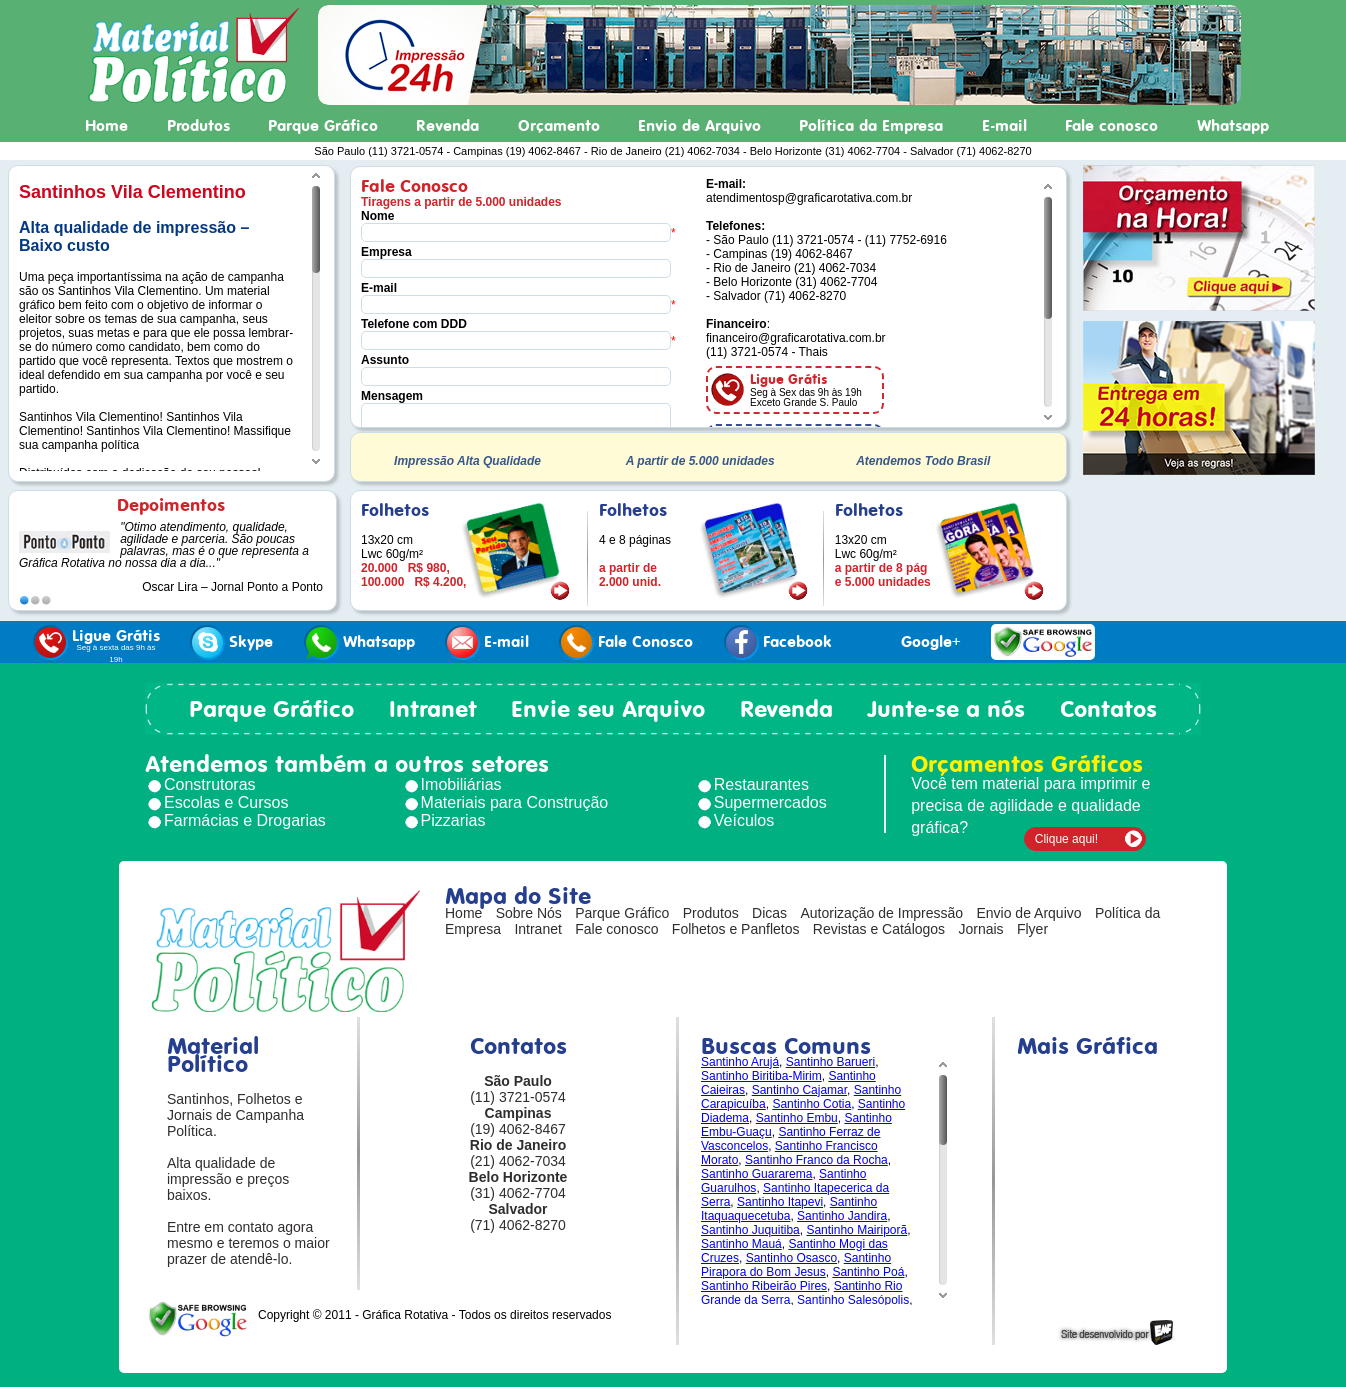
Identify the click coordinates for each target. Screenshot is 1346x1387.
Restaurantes (761, 784)
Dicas (769, 913)
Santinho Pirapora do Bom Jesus (796, 1265)
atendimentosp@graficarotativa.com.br (809, 198)
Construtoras (210, 784)
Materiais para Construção (515, 802)
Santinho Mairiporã (856, 1230)
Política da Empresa (871, 126)
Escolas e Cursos (226, 802)
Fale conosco (1111, 126)
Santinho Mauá (741, 1244)
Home (106, 126)
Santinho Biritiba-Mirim (761, 1076)
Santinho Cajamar (799, 1090)
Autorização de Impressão (881, 913)
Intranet (433, 709)
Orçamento (559, 126)
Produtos (198, 126)
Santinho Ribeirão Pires (764, 1286)
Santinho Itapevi (780, 1202)
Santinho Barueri (830, 1062)
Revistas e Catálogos (879, 929)
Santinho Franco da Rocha (816, 1160)
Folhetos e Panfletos (736, 929)
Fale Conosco (626, 642)
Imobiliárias (461, 784)
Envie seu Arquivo (608, 709)
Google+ (911, 642)
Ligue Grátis (96, 644)
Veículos (744, 820)
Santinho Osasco (791, 1258)
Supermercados (770, 802)
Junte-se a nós (946, 709)
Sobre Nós (529, 913)
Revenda (447, 126)
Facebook (778, 642)
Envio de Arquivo (699, 126)
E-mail (1004, 126)
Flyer (1032, 929)
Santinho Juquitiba (750, 1230)
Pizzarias (453, 820)
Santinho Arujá (740, 1062)
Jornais (980, 929)
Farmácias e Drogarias (245, 820)
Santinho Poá (868, 1272)
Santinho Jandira (842, 1216)
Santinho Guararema (756, 1174)
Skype (231, 642)
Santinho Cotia (811, 1104)
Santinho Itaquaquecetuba (789, 1209)
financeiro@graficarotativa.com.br (796, 338)
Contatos (1108, 709)
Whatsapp (1233, 126)
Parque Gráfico (323, 126)
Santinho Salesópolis (853, 1300)
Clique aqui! (1066, 839)
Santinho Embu (797, 1118)
